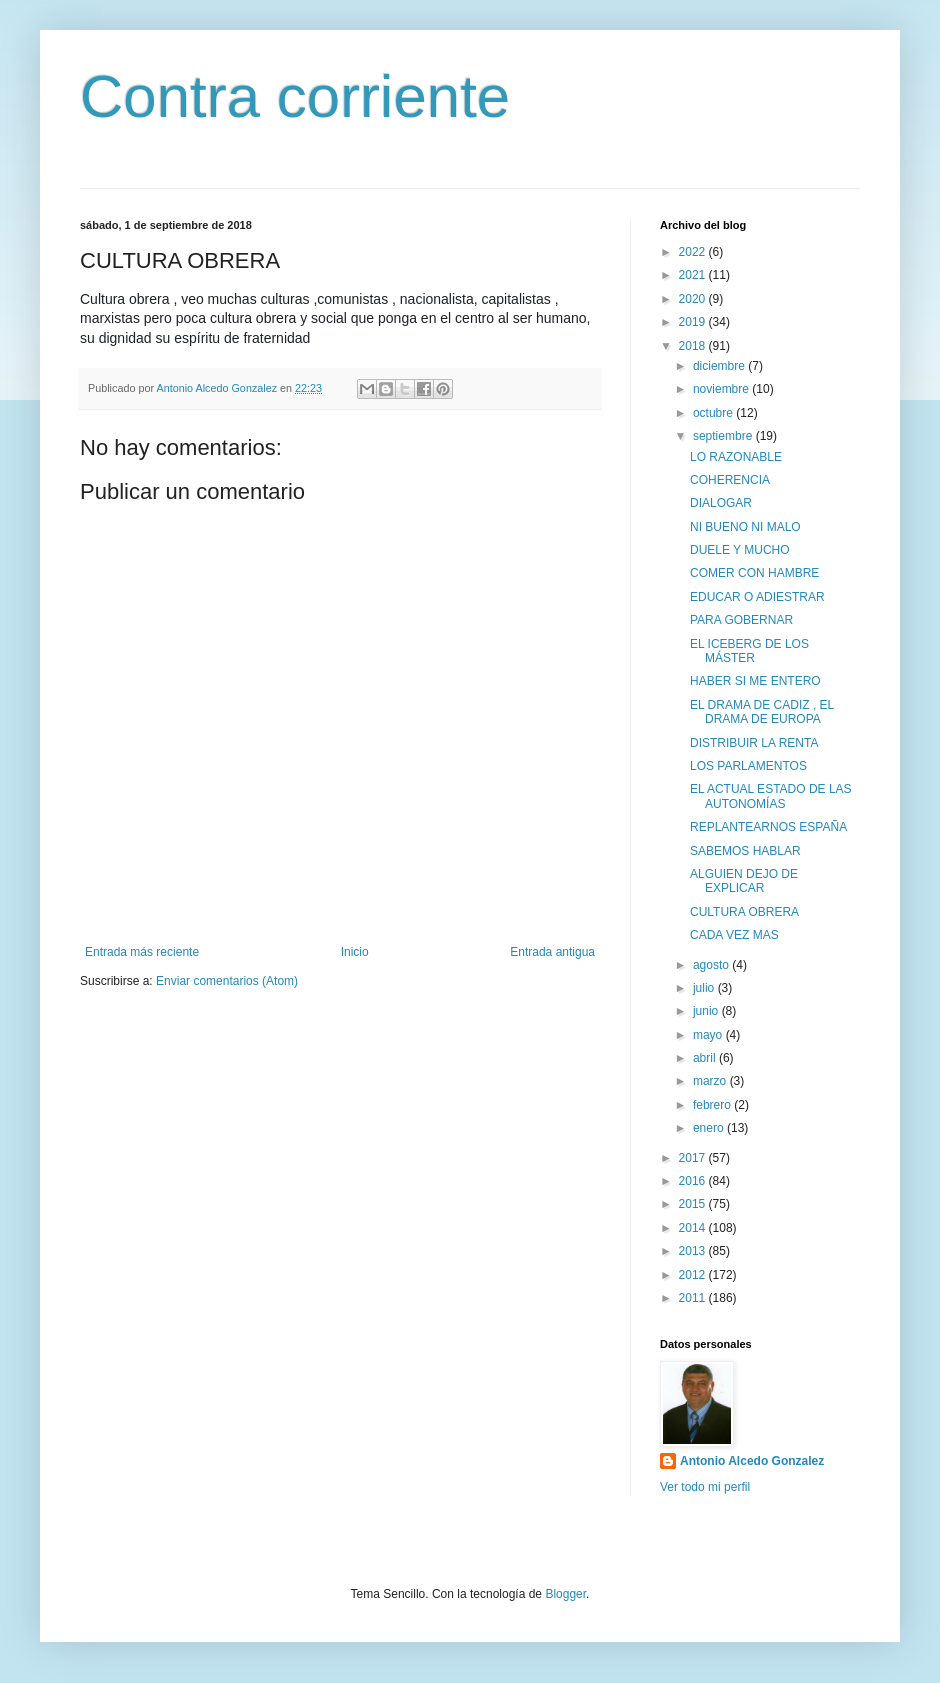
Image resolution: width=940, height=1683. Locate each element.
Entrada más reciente (142, 952)
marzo (711, 1081)
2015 (694, 1204)
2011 (694, 1298)
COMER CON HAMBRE (754, 573)
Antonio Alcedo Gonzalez (752, 1461)
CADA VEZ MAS (734, 935)
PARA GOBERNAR (741, 620)
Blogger (565, 1594)
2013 (694, 1251)
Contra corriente (295, 96)
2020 (694, 299)
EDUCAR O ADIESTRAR (757, 597)
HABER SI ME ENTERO (755, 681)
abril (706, 1058)
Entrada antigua (552, 952)
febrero (713, 1105)
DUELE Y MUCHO (740, 550)
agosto (712, 965)
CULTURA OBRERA (744, 912)
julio (705, 988)
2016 (694, 1181)
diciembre (720, 366)
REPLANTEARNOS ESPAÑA (768, 827)
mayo (709, 1035)
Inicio (355, 952)
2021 (694, 275)
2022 (694, 252)
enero (710, 1128)
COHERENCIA (730, 480)
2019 (694, 322)
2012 (694, 1275)
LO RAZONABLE (736, 457)
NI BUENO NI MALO (745, 527)
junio (707, 1011)
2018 (694, 346)
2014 (694, 1228)
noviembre (722, 389)
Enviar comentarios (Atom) (227, 981)
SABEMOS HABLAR (745, 851)
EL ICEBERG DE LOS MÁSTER (749, 651)
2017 (694, 1158)
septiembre (724, 436)
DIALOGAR (721, 503)
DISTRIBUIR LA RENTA (754, 743)
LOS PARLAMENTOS (748, 766)
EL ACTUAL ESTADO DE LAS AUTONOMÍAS (771, 796)
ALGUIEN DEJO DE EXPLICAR (744, 881)
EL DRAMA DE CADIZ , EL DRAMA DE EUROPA (762, 712)
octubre (714, 413)
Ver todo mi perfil (705, 1487)
